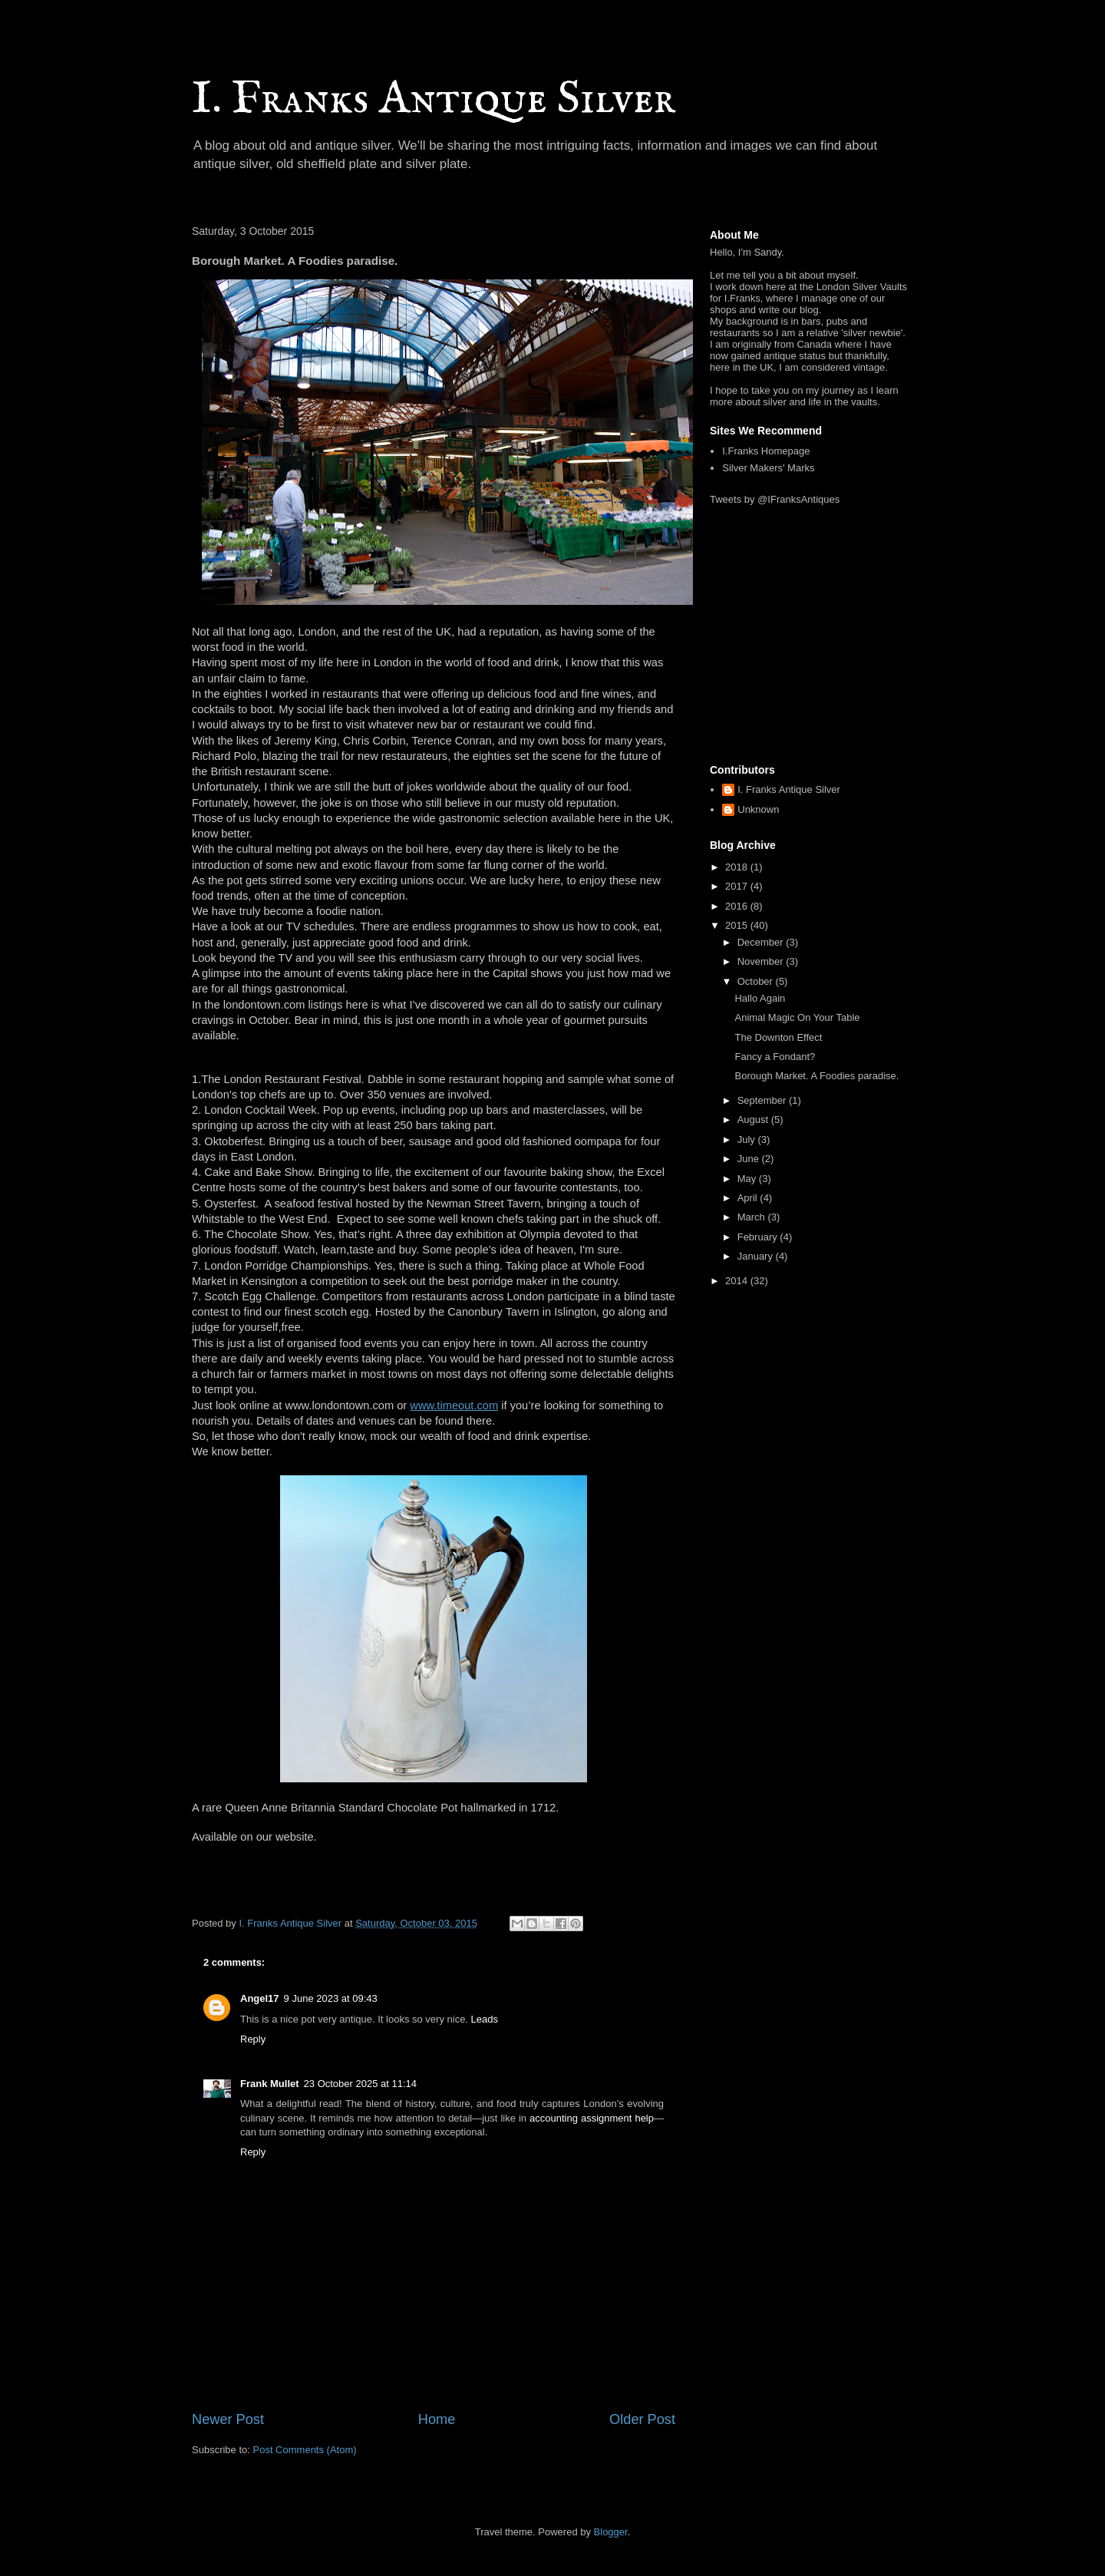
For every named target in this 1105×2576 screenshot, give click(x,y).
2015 (737, 925)
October (756, 981)
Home (437, 2419)
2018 (737, 867)
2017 (737, 886)
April (748, 1198)
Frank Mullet (269, 2083)
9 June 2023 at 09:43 (331, 1998)
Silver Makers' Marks (768, 468)
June (749, 1158)
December (762, 942)
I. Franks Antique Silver (433, 100)
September (763, 1100)
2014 (737, 1280)
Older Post (642, 2419)
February (758, 1237)
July (747, 1139)
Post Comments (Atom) (305, 2449)
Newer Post (228, 2419)
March (752, 1217)
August (754, 1119)
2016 (737, 906)
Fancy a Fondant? (774, 1056)
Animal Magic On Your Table (796, 1017)
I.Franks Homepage (766, 451)
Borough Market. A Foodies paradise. (816, 1076)
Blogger (611, 2532)
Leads (484, 2019)
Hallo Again (759, 998)
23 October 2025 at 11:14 (360, 2083)
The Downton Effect (778, 1037)
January (756, 1256)
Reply (253, 2039)
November (762, 961)
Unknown (758, 809)
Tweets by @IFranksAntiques (774, 499)
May (748, 1178)
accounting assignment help (591, 2118)
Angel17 (259, 1998)
